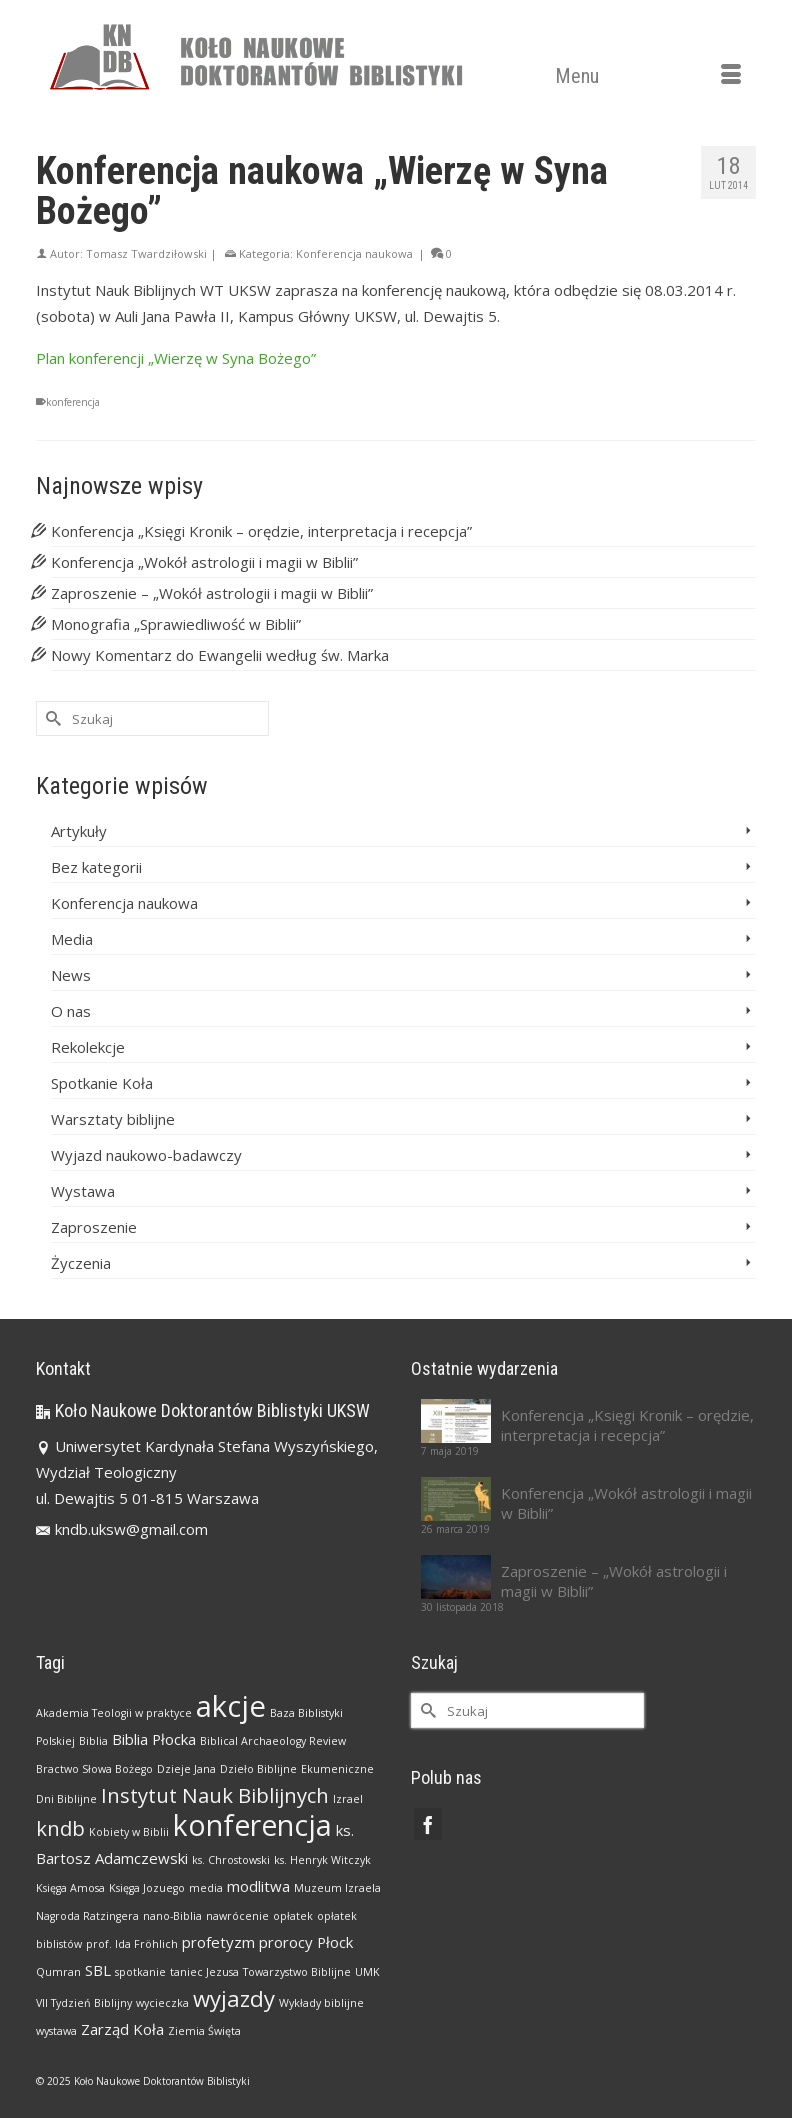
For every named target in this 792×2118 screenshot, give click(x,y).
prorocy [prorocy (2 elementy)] (286, 1942)
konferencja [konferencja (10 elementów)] (252, 1825)
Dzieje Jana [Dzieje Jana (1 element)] (186, 1769)
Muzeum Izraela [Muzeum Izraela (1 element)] (337, 1888)
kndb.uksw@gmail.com (122, 1529)
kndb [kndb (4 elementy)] (60, 1828)
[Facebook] (428, 1824)
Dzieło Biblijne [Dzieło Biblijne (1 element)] (258, 1769)
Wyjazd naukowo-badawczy (146, 1155)
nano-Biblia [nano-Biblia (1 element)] (172, 1916)
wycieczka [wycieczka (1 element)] (162, 2003)
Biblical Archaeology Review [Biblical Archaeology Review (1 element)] (273, 1741)
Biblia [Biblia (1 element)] (93, 1741)
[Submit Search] (51, 718)
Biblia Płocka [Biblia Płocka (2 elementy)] (154, 1739)
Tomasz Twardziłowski (146, 253)
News (71, 975)
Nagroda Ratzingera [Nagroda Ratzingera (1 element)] (87, 1916)
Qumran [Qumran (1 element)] (58, 1972)
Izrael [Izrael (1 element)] (348, 1799)
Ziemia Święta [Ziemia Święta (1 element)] (204, 2031)
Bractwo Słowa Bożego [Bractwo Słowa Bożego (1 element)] (94, 1769)
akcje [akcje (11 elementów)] (231, 1706)
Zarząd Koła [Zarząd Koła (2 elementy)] (122, 2029)
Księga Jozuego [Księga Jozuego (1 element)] (147, 1888)
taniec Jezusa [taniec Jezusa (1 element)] (204, 1972)
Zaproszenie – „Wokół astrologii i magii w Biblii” (212, 593)
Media (72, 939)
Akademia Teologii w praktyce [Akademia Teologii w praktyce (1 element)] (114, 1713)
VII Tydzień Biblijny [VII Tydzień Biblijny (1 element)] (84, 2003)
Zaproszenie (94, 1227)
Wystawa (83, 1191)
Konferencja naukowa (354, 253)
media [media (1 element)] (206, 1888)
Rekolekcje (88, 1047)
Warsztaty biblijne (113, 1119)
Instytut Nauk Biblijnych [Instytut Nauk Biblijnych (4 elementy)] (215, 1795)
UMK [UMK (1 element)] (367, 1972)
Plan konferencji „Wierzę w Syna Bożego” (176, 358)
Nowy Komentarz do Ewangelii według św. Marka (220, 655)
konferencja (73, 402)
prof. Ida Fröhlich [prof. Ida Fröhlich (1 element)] (132, 1944)
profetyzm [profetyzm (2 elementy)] (218, 1942)
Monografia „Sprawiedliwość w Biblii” (176, 624)
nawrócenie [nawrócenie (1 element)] (237, 1916)
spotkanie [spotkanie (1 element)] (140, 1972)
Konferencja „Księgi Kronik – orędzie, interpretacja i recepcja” (261, 531)
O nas (71, 1011)
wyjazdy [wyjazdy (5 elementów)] (234, 1998)
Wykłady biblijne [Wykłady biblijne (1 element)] (321, 2003)
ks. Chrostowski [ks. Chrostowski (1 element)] (231, 1860)
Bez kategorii (96, 867)
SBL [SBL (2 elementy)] (98, 1970)
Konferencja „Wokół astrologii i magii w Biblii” (204, 562)
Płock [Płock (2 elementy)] (335, 1942)
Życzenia (81, 1263)
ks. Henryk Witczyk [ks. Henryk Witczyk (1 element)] (322, 1860)
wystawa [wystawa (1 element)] (56, 2031)
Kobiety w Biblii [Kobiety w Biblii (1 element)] (129, 1832)
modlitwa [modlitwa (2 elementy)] (258, 1886)
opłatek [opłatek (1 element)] (293, 1916)
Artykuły (79, 831)
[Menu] (648, 76)
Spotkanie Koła (102, 1083)
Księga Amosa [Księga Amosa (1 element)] (70, 1888)
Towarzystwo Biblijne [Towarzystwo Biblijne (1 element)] (297, 1972)
